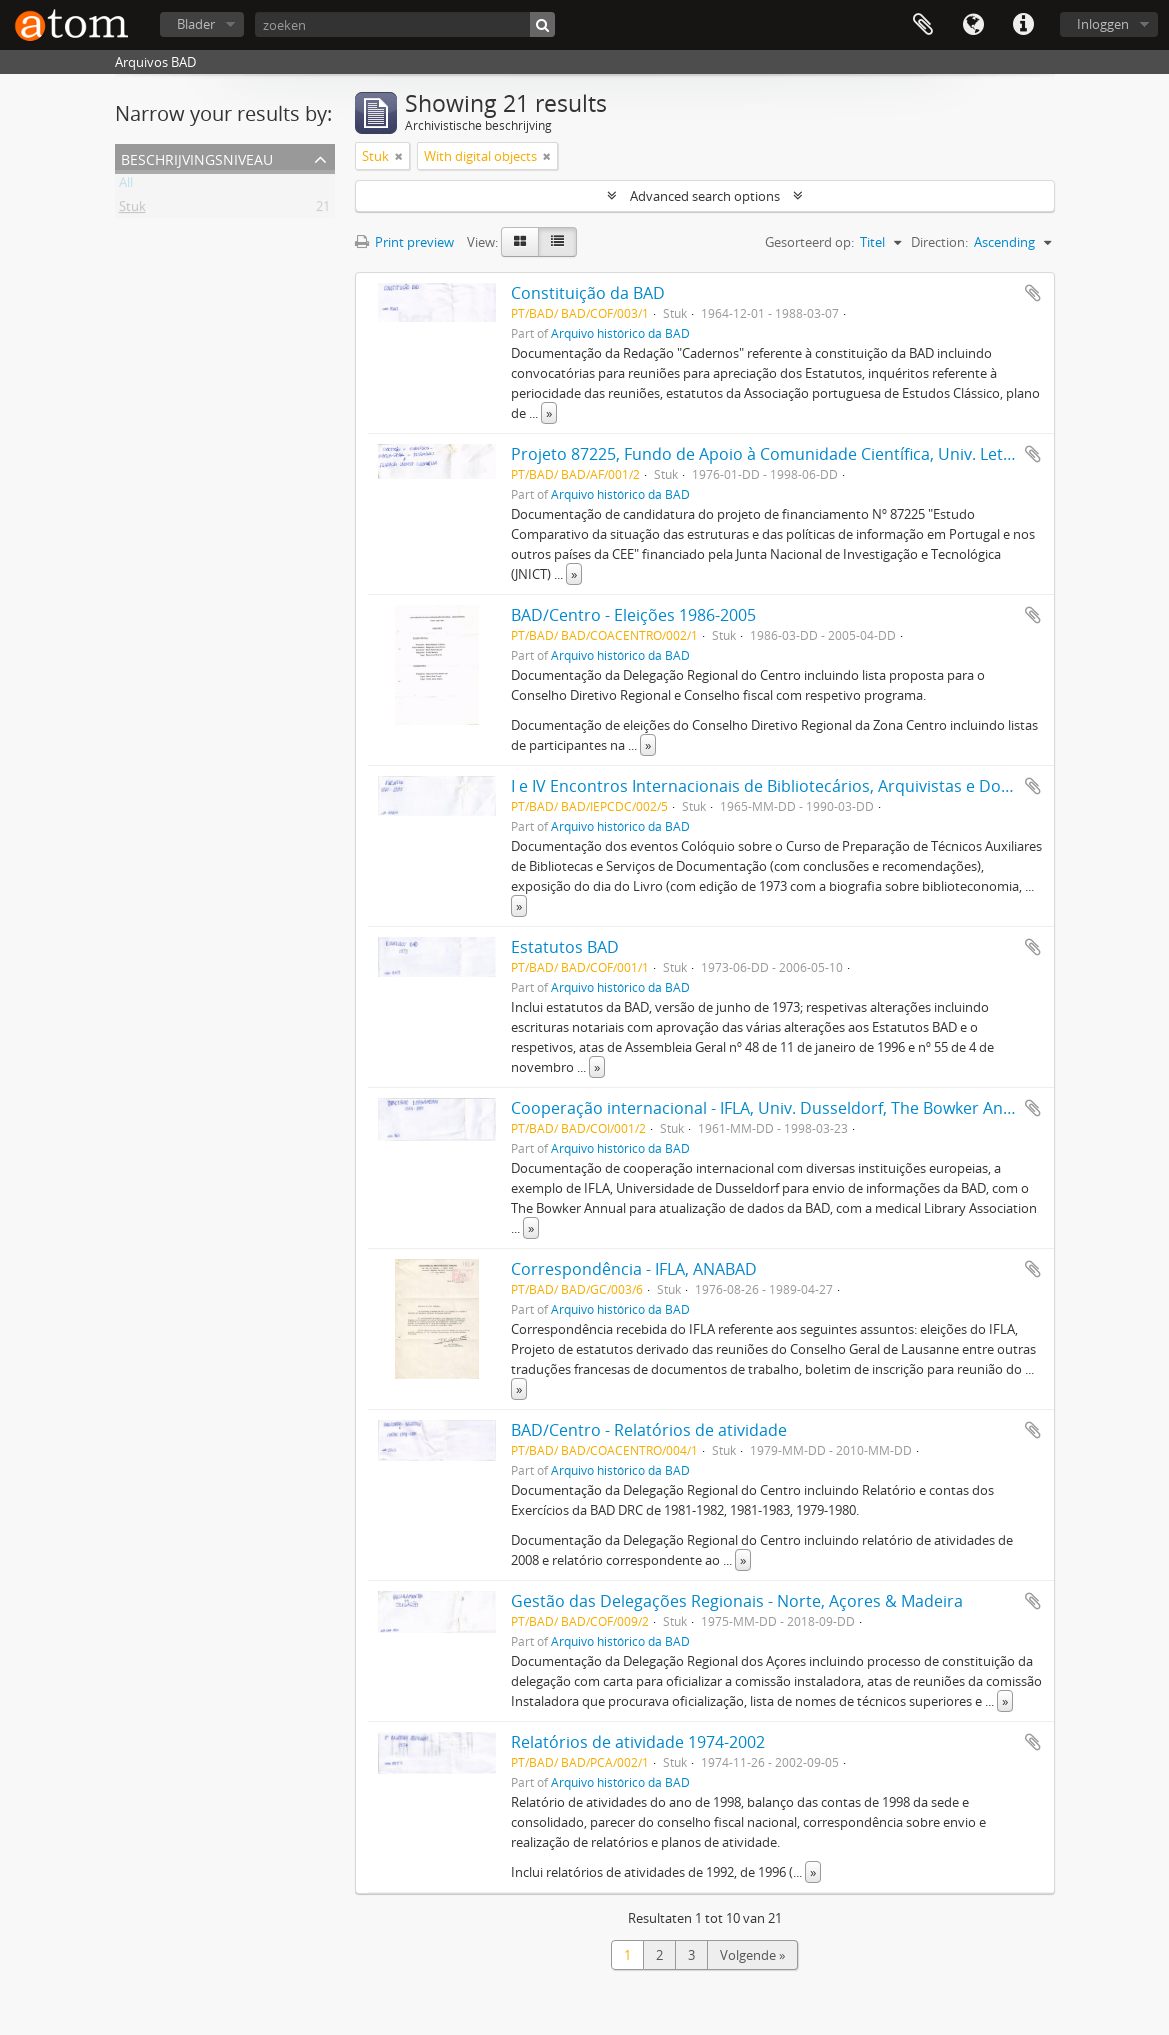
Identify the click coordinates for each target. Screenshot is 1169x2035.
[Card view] (520, 242)
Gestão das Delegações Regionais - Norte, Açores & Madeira (737, 1601)
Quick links (1023, 25)
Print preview (404, 242)
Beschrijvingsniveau (197, 157)
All (126, 186)
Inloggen (1103, 24)
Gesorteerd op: (809, 242)
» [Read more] (549, 413)
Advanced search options (705, 196)
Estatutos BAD (565, 947)
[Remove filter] (399, 156)
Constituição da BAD (588, 293)
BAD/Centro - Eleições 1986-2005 (633, 615)
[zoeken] (405, 24)
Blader (196, 24)
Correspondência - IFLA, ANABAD (634, 1269)
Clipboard (923, 25)
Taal (973, 25)
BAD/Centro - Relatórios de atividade (649, 1430)
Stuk (132, 210)
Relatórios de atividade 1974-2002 (638, 1742)
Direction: (939, 242)
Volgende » (752, 1955)
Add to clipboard (1033, 293)
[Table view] (557, 242)
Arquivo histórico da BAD (620, 333)
